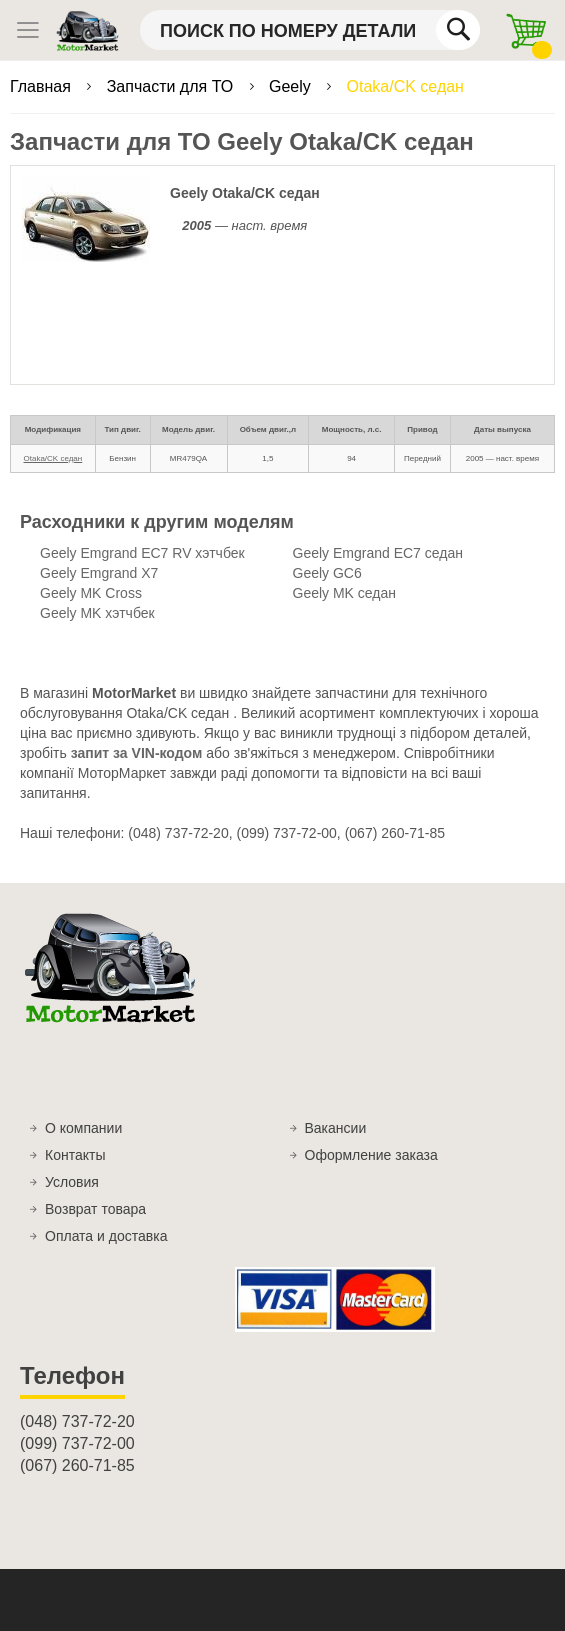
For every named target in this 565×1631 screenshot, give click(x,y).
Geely (292, 86)
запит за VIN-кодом (137, 753)
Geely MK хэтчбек (97, 613)
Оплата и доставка (106, 1236)
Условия (72, 1182)
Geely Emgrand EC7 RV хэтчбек (142, 553)
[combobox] (310, 30)
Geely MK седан (345, 593)
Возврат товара (95, 1209)
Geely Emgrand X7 (99, 573)
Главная (42, 86)
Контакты (75, 1155)
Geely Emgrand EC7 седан (378, 553)
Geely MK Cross (91, 593)
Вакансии (336, 1128)
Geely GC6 (327, 573)
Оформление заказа (371, 1155)
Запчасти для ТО (172, 86)
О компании (83, 1128)
